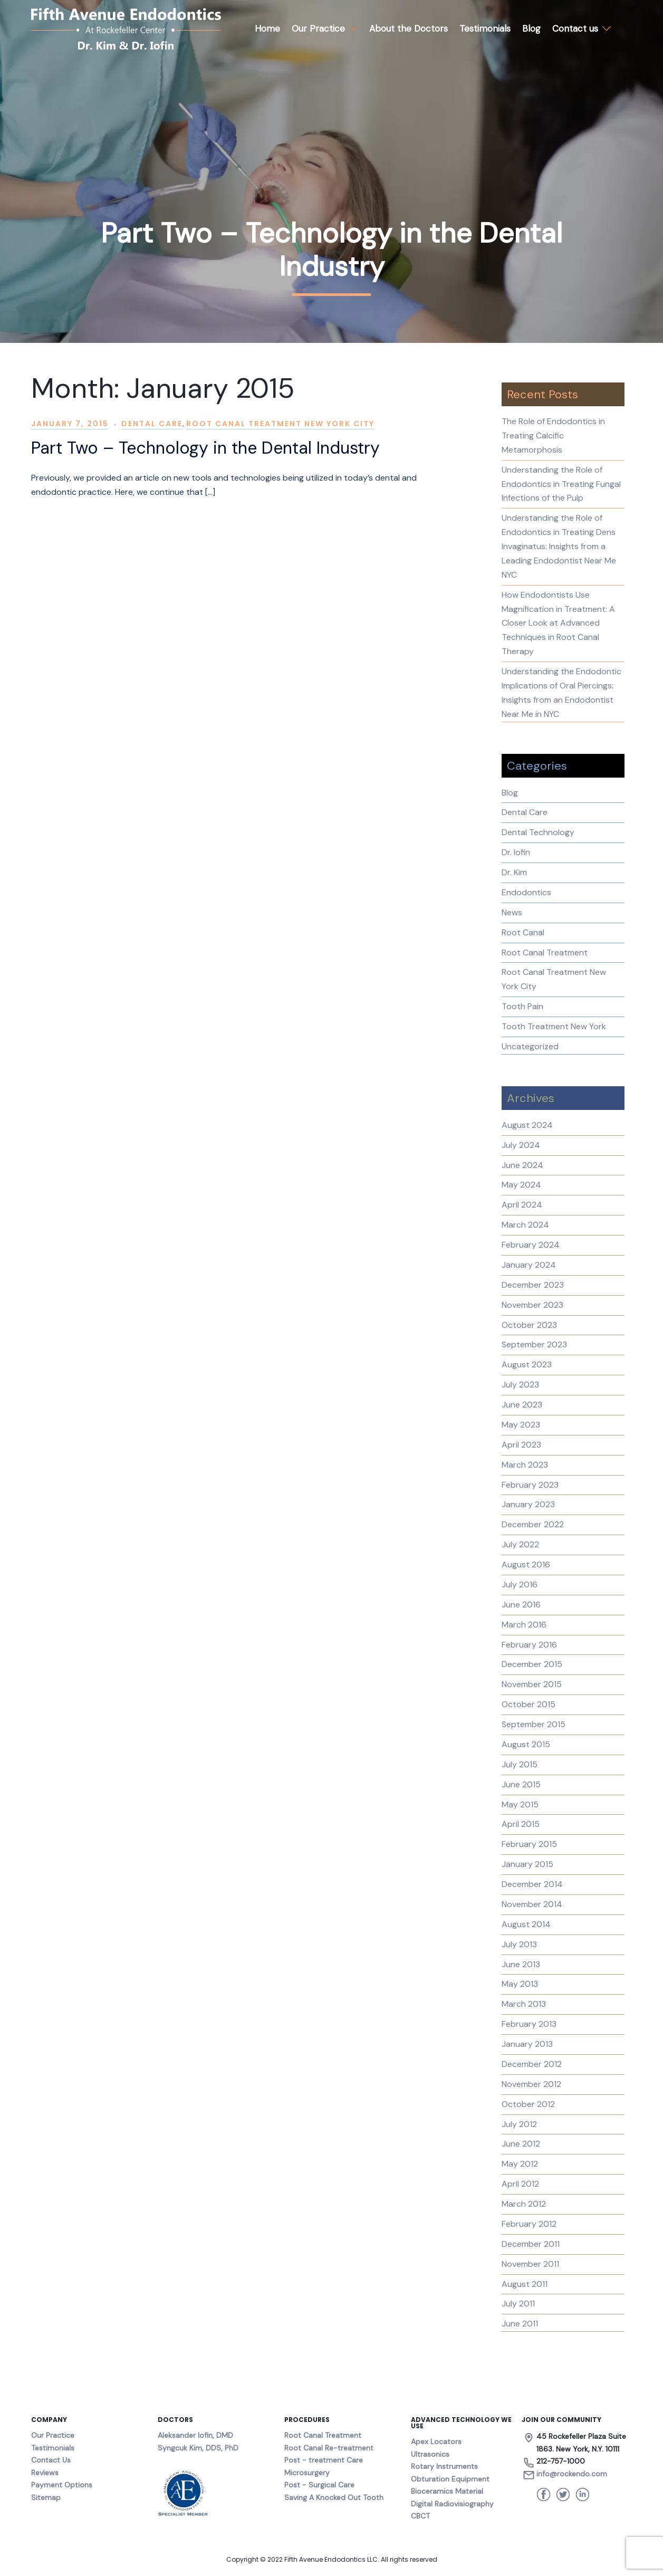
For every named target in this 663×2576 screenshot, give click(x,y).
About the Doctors (408, 28)
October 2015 (528, 1704)
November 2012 (531, 2084)
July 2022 (520, 1544)
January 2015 (527, 1864)
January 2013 (527, 2044)
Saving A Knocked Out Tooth (333, 2497)
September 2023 (534, 1344)
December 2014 (532, 1884)
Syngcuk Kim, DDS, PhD (198, 2448)
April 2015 (521, 1824)
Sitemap (46, 2497)
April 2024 (522, 1204)
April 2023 (521, 1444)
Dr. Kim (514, 872)
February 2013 (529, 2023)
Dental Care (151, 423)
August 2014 (526, 1924)
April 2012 (520, 2183)
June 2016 (521, 1604)
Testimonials (485, 28)
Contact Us (51, 2460)
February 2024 (531, 1244)
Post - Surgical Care (319, 2484)
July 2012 (519, 2124)
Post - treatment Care (323, 2460)
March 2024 (525, 1224)
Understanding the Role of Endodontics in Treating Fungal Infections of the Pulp (561, 484)
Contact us (575, 28)
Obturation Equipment (450, 2479)
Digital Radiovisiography (452, 2503)
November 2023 (532, 1304)
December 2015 (532, 1664)
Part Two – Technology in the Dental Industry (205, 448)
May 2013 (520, 1983)
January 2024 (529, 1264)
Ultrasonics (430, 2454)
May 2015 (520, 1804)
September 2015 (533, 1724)
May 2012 (520, 2163)
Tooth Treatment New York (554, 1026)
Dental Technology (538, 832)
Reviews (45, 2472)
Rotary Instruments (444, 2466)
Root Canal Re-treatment (328, 2448)
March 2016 (524, 1624)
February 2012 (529, 2223)
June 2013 (521, 1964)
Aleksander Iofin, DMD (195, 2435)
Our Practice (318, 28)
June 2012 (521, 2143)
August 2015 (526, 1744)
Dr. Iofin (516, 852)
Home (267, 28)
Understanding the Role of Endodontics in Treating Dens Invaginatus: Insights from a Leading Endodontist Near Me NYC (559, 546)
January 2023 (528, 1504)
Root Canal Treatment (545, 952)
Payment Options (61, 2484)
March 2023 (525, 1464)
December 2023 (533, 1284)
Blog (531, 28)
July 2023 (520, 1384)
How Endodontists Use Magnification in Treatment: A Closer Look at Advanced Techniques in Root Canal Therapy (558, 623)
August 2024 (527, 1125)
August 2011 (524, 2284)
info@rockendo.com (571, 2473)
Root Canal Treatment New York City (280, 423)
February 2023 (530, 1484)
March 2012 (524, 2203)
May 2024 (521, 1184)
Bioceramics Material (447, 2491)
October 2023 (529, 1324)
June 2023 (522, 1404)
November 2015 (532, 1684)
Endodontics (526, 892)
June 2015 (521, 1784)
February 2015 (529, 1844)
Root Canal (523, 932)
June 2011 (520, 2323)
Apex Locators (436, 2441)
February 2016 (529, 1644)
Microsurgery (307, 2472)
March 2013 (524, 2003)
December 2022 (533, 1524)
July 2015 (519, 1764)
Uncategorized (530, 1046)
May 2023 (521, 1424)
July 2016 (519, 1584)
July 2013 (519, 1944)
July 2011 (518, 2303)
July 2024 (521, 1145)
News (512, 912)
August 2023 (527, 1364)
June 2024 (522, 1165)
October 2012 (528, 2104)
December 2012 (532, 2064)
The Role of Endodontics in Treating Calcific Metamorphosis (553, 435)
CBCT (420, 2516)
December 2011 (531, 2243)
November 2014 (532, 1904)
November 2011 (530, 2263)
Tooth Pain (522, 1006)
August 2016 (526, 1564)
